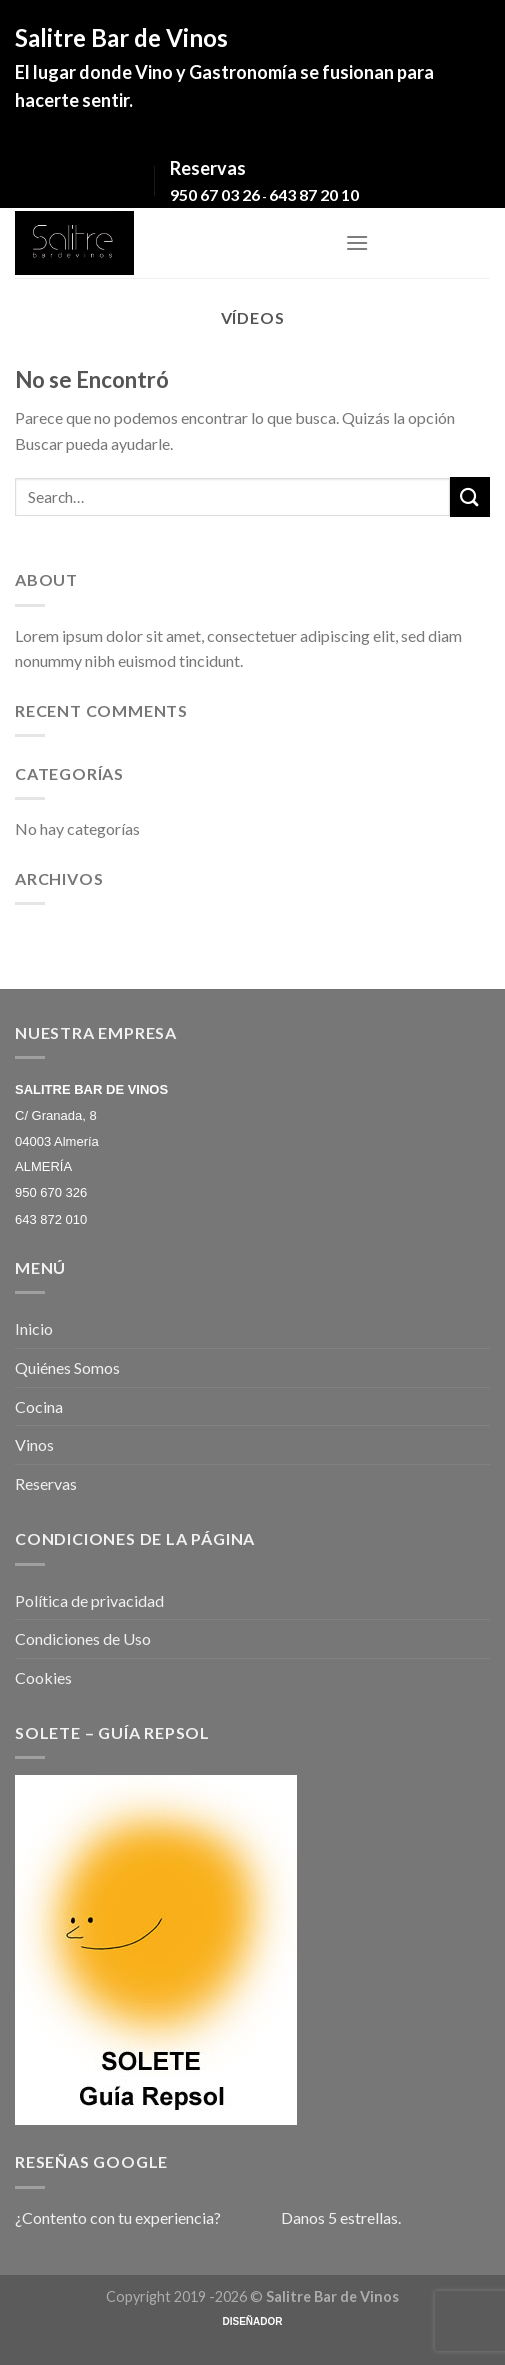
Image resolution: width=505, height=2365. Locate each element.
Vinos (34, 1444)
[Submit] (470, 496)
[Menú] (357, 242)
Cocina (39, 1406)
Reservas (46, 1483)
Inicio (34, 1328)
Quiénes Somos (67, 1367)
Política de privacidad (89, 1600)
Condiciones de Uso (83, 1638)
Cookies (43, 1677)
